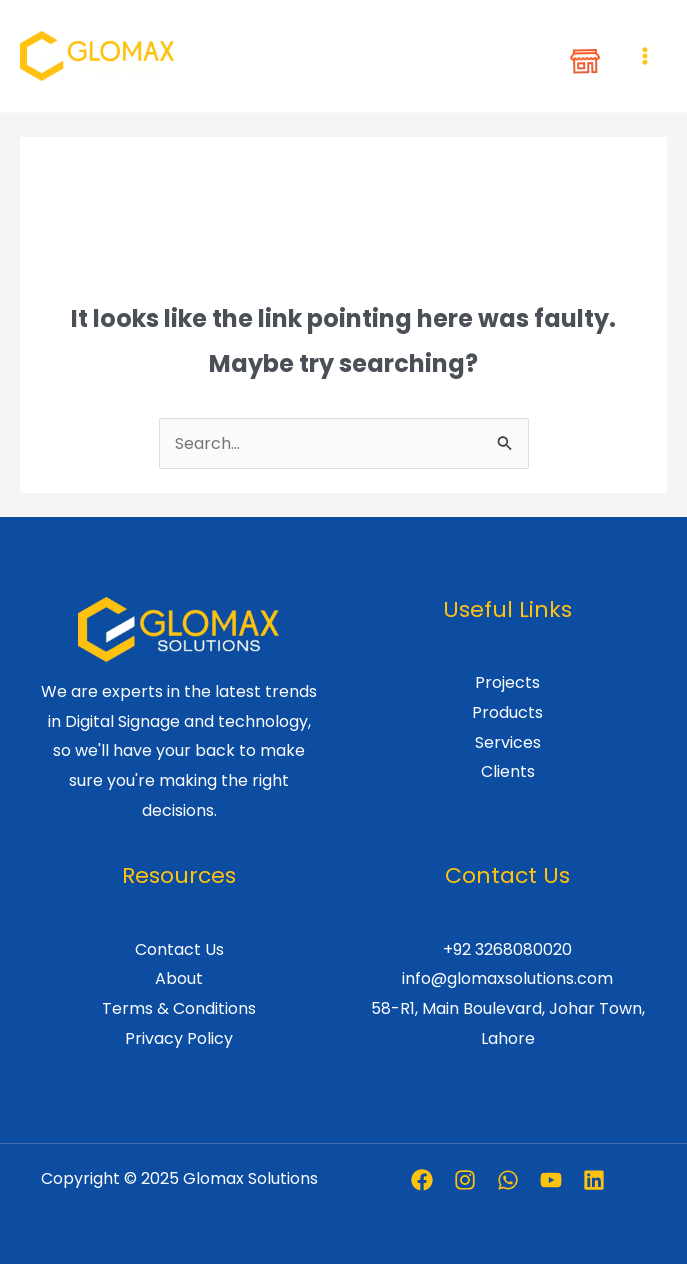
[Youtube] (551, 1180)
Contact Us (179, 949)
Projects (507, 682)
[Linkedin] (594, 1180)
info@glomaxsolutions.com (507, 978)
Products (507, 712)
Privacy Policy (179, 1038)
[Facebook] (422, 1180)
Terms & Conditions (179, 1008)
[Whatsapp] (508, 1180)
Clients (508, 771)
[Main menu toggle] (645, 56)
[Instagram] (465, 1180)
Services (508, 742)
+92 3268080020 (507, 949)
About (179, 978)
